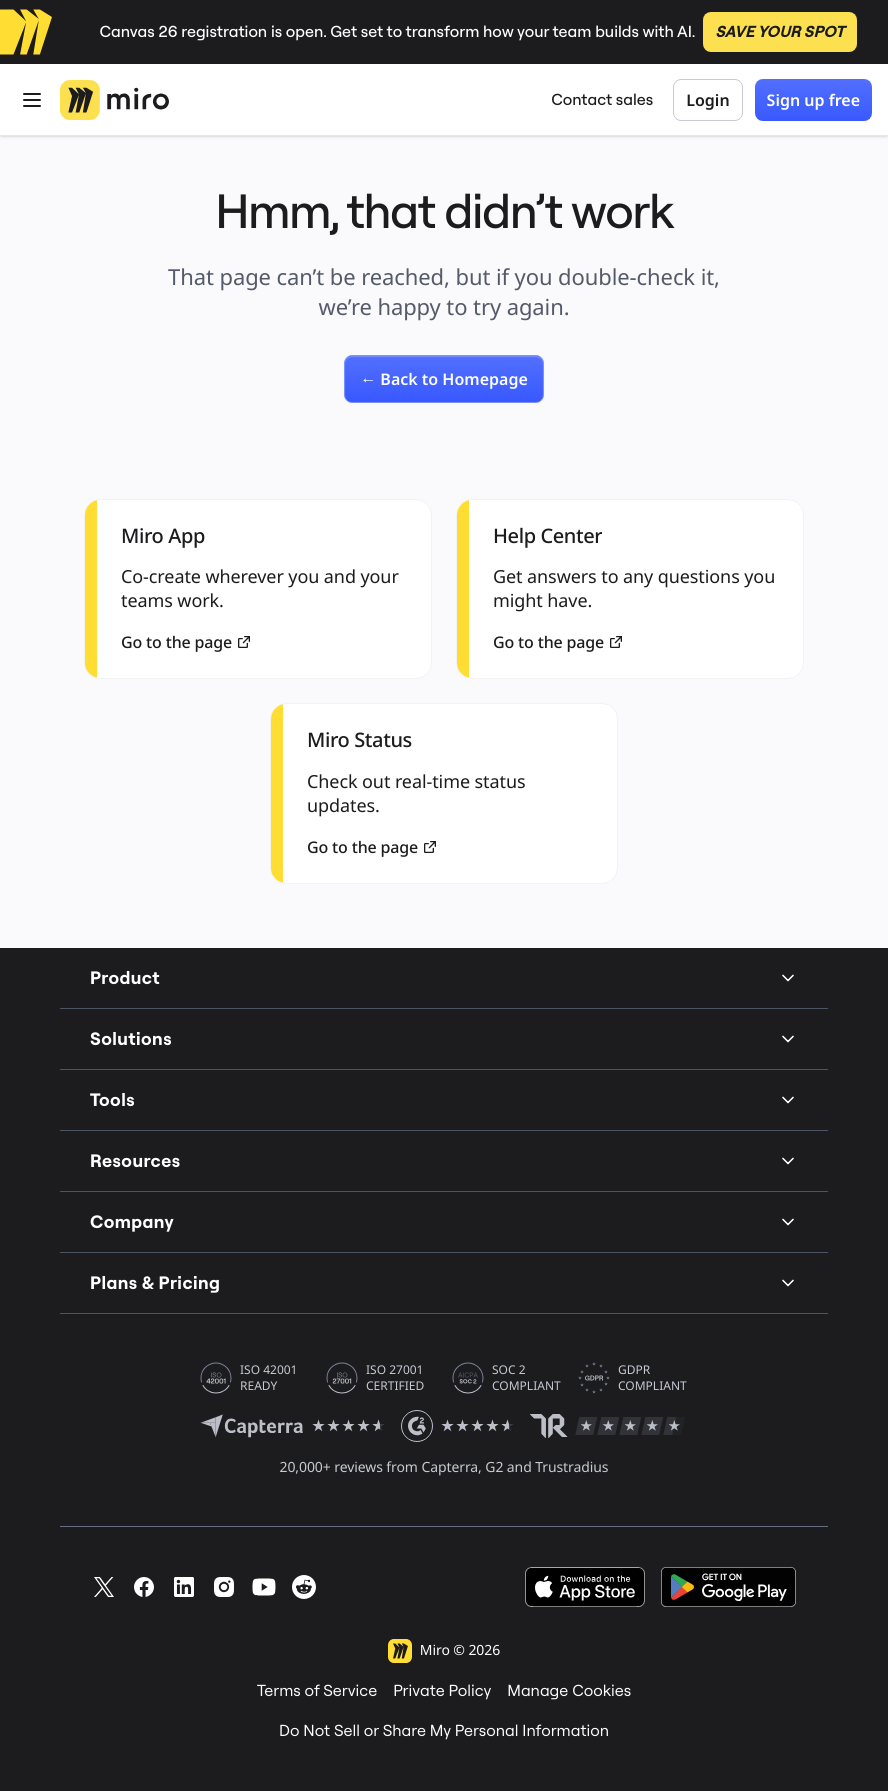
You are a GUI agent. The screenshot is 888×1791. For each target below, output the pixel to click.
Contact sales (602, 100)
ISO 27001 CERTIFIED (395, 1378)
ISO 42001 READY (268, 1378)
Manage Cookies (569, 1691)
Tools (444, 1099)
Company (444, 1221)
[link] (444, 379)
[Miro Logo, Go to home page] (114, 100)
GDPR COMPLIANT (652, 1378)
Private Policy (442, 1691)
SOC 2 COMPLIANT (526, 1378)
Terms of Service (317, 1691)
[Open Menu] (32, 100)
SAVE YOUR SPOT (779, 32)
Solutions (444, 1038)
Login (707, 100)
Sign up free (813, 100)
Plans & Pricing (444, 1282)
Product (444, 977)
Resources (444, 1160)
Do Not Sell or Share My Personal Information (444, 1731)
